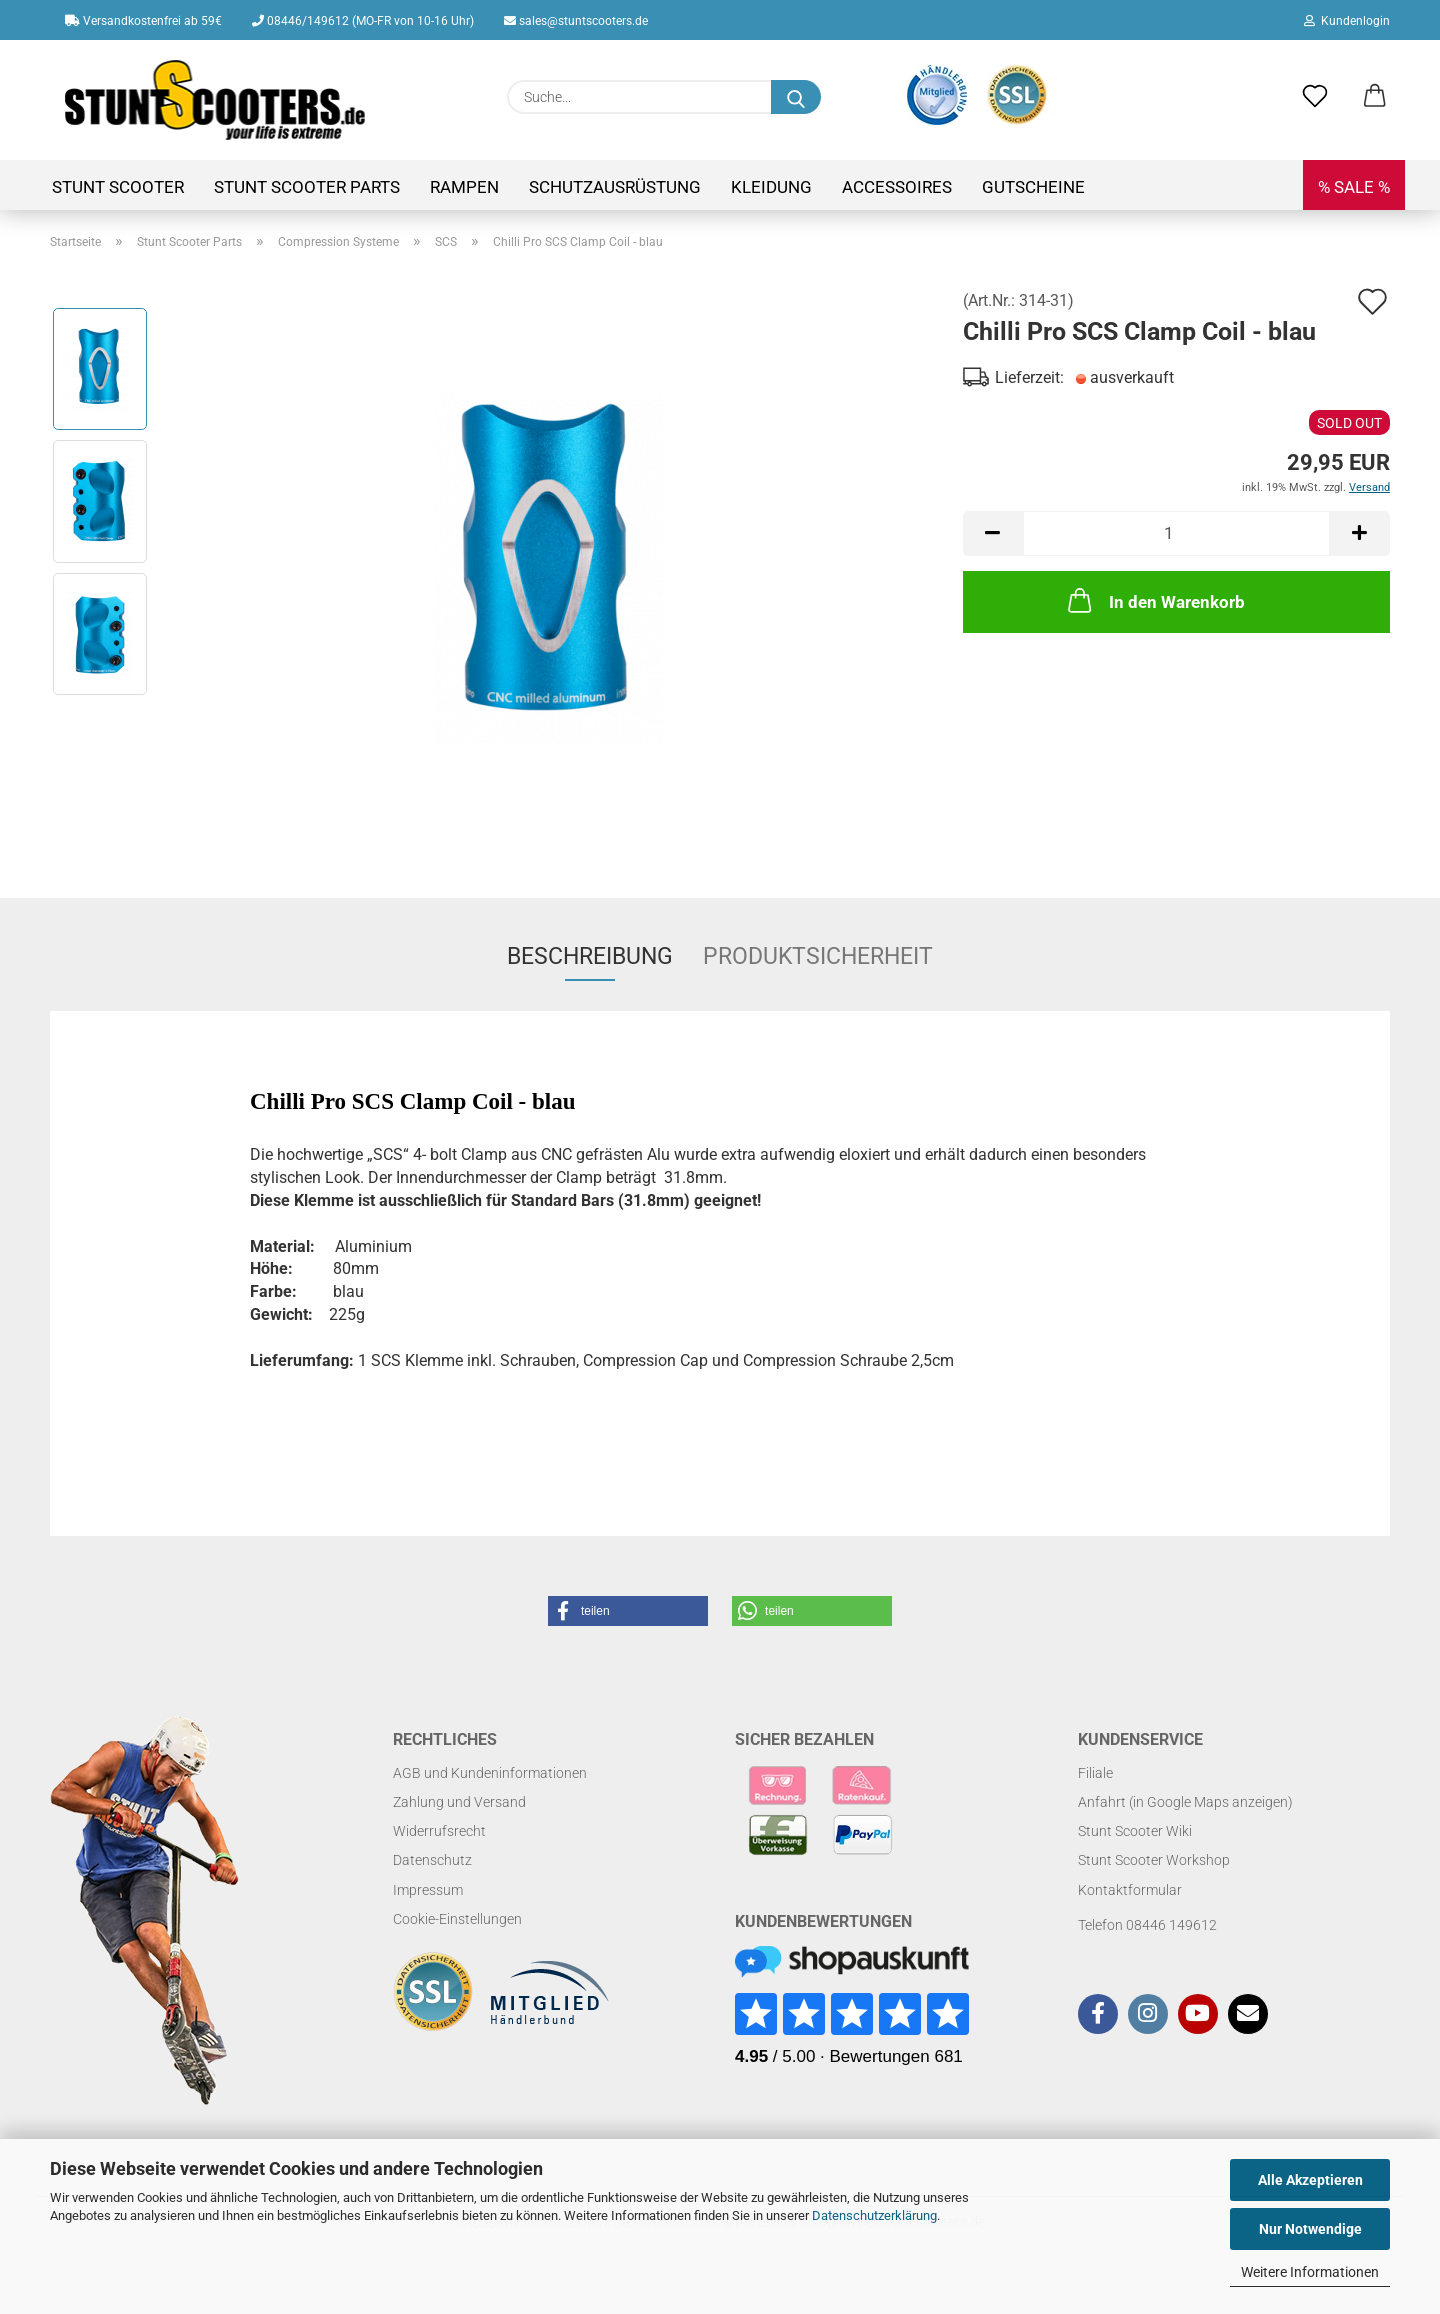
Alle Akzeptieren (1310, 2180)
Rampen (464, 187)
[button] (1375, 97)
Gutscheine (1033, 187)
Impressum (428, 1890)
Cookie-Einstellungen (457, 1919)
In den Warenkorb (1154, 600)
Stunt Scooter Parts (307, 187)
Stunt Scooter (118, 187)
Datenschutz (432, 1860)
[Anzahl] (1176, 533)
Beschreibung (590, 956)
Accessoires (897, 187)
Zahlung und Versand (459, 1802)
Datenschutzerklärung (874, 2215)
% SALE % (1354, 187)
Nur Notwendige (1310, 2229)
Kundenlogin (1347, 21)
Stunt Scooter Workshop (1154, 1860)
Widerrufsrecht (439, 1831)
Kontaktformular (1130, 1890)
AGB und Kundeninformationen (490, 1773)
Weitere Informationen (1310, 2272)
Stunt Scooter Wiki (1135, 1831)
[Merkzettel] (1315, 97)
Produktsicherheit (818, 956)
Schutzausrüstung (615, 187)
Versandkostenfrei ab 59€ (143, 21)
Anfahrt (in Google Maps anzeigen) (1185, 1802)
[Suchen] (796, 97)
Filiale (1095, 1773)
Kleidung (771, 187)
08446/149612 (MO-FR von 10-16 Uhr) (363, 21)
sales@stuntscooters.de (576, 21)
